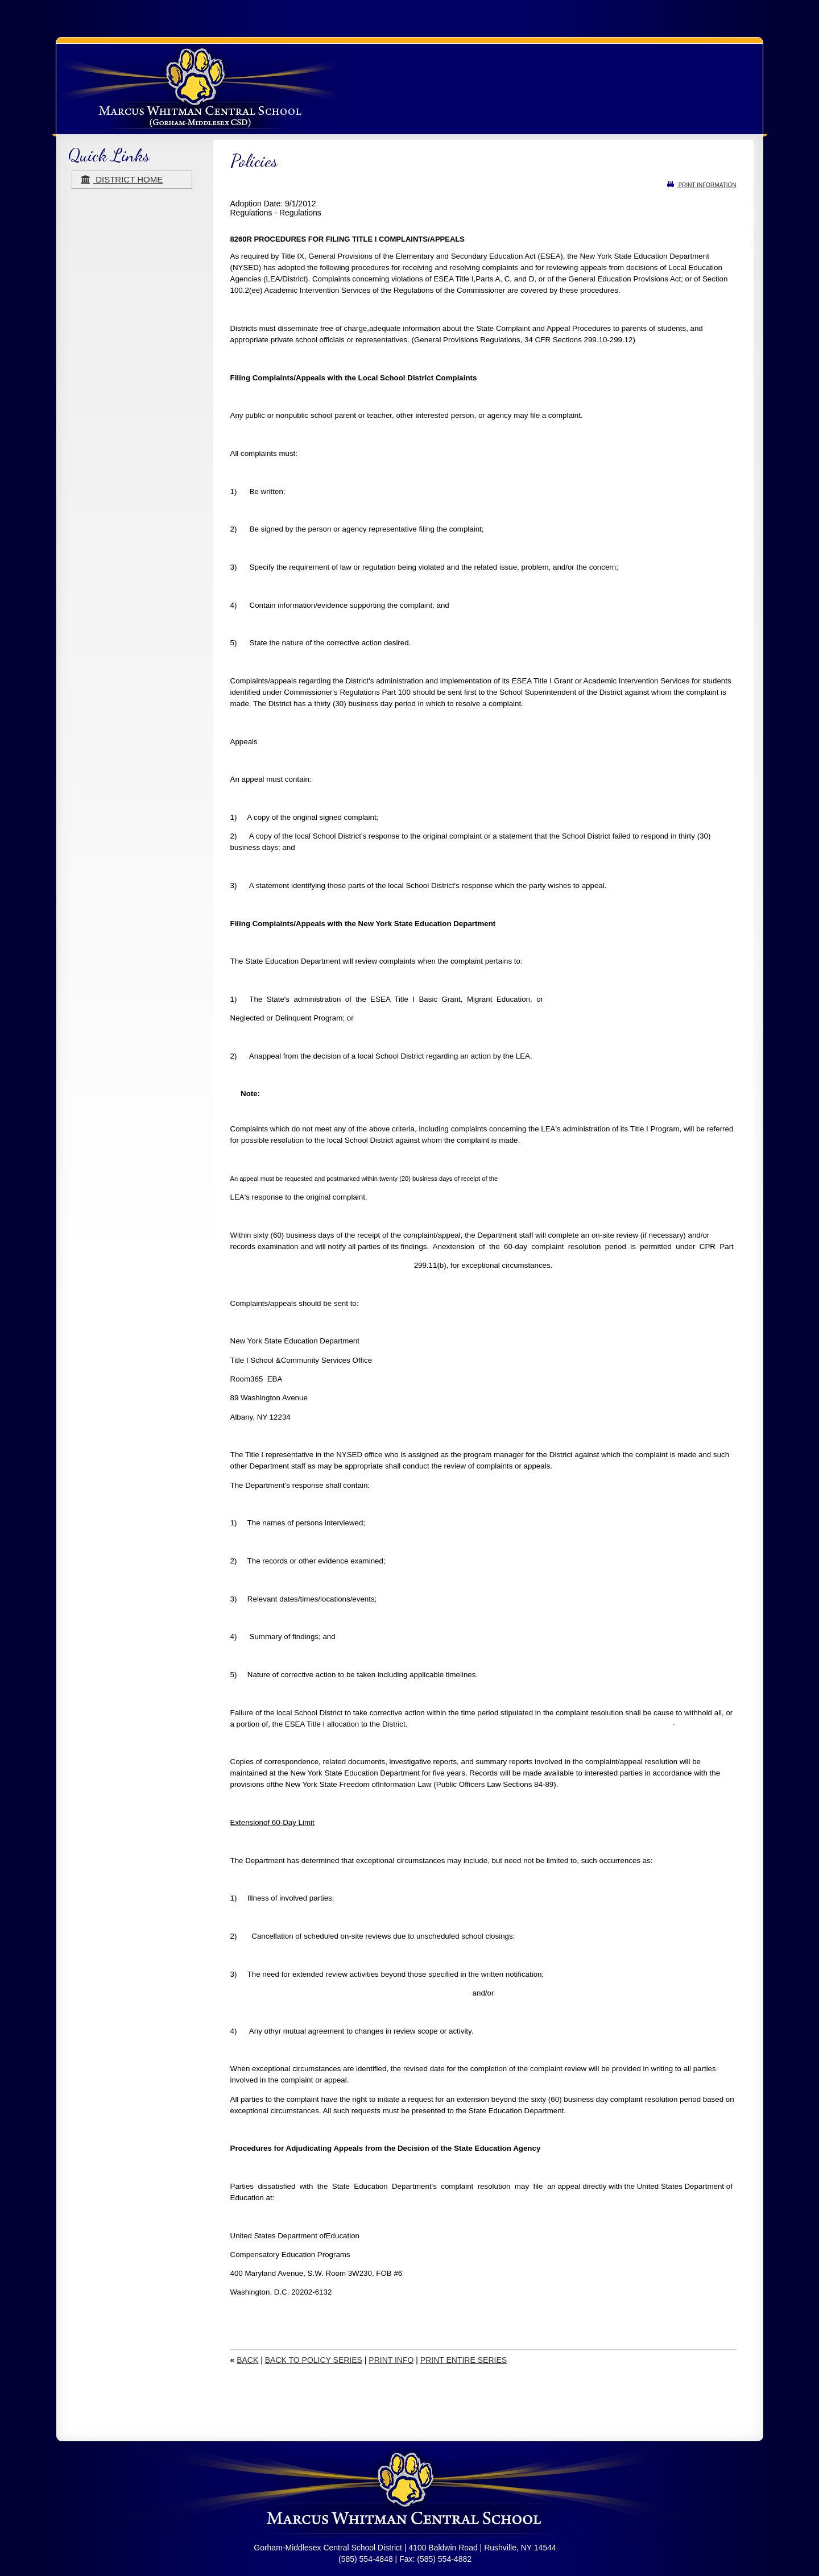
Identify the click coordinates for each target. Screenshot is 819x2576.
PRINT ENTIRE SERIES (463, 2360)
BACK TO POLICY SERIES (313, 2360)
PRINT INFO (391, 2360)
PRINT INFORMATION (702, 185)
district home (122, 179)
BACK (247, 2360)
